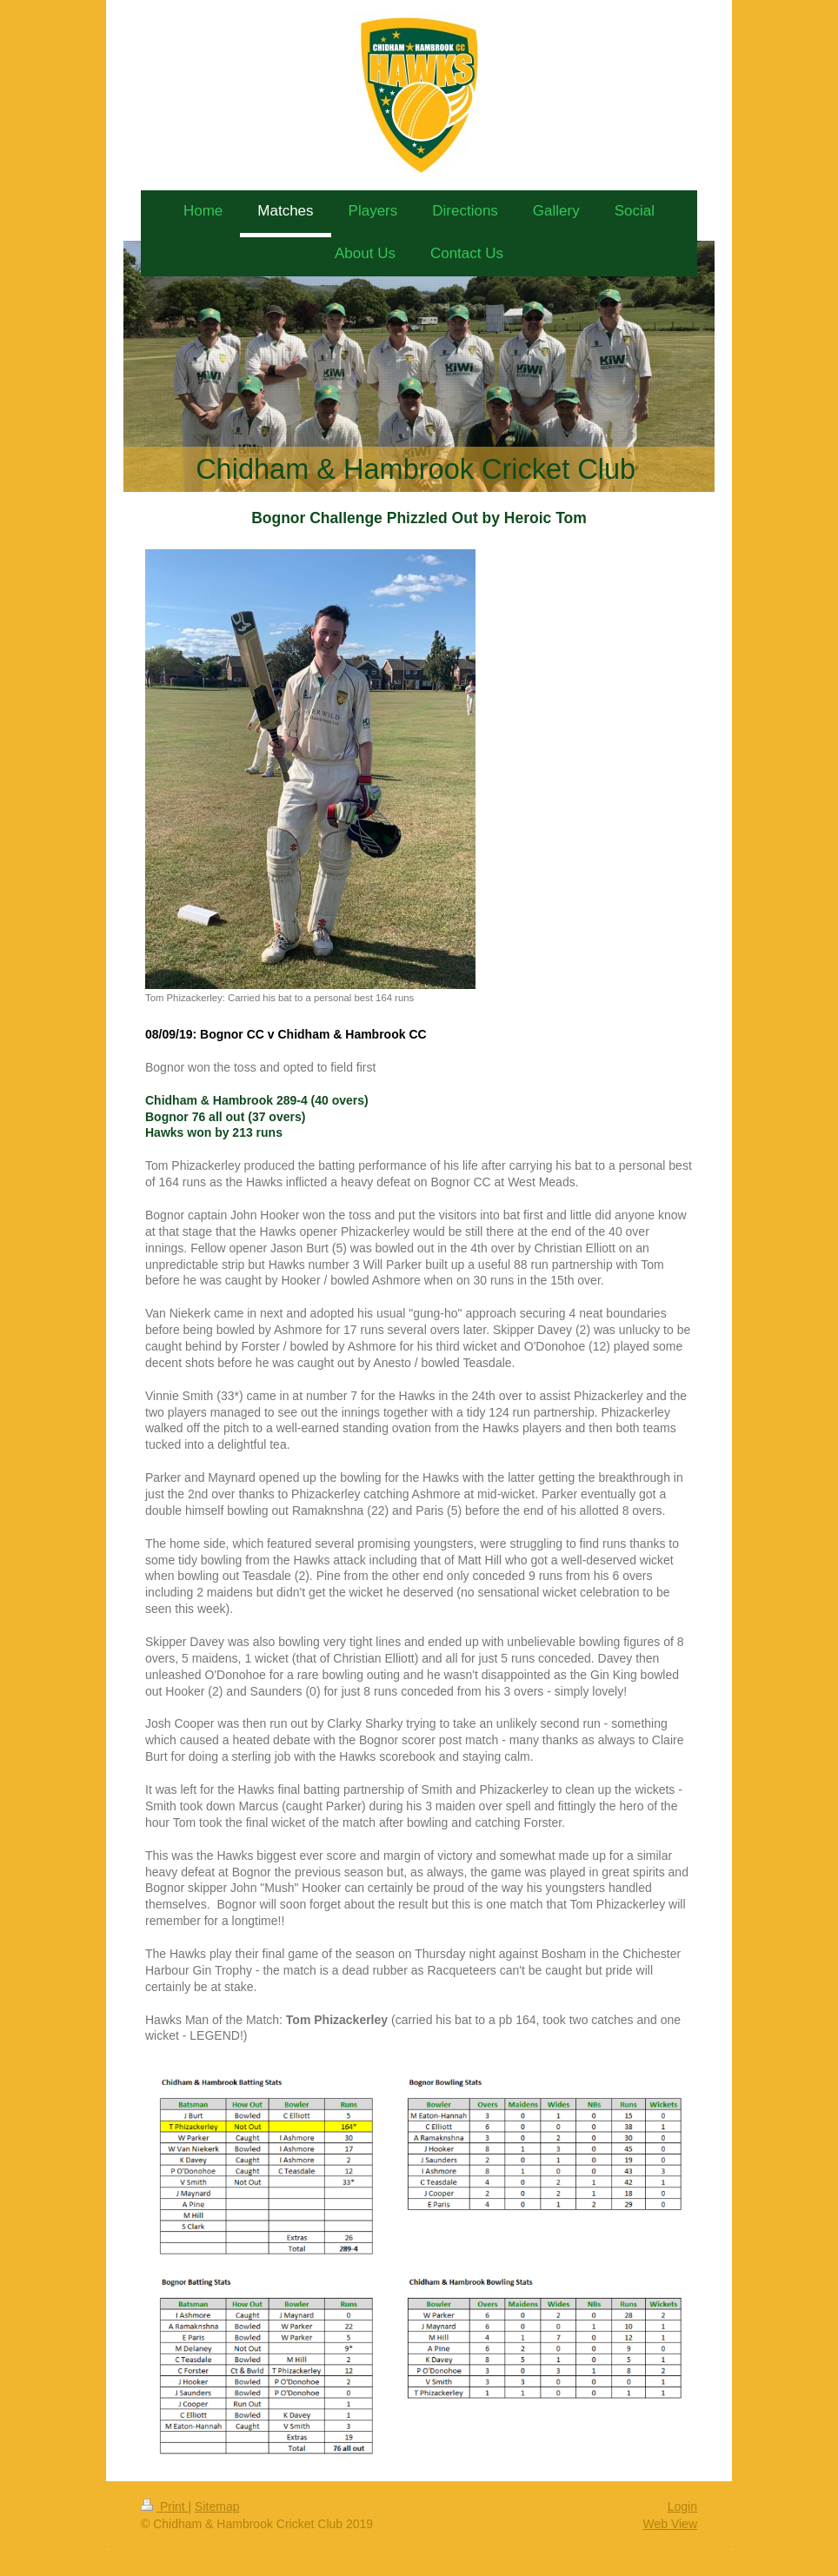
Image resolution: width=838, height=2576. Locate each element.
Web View (669, 2524)
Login (682, 2506)
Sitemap (217, 2506)
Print (165, 2506)
